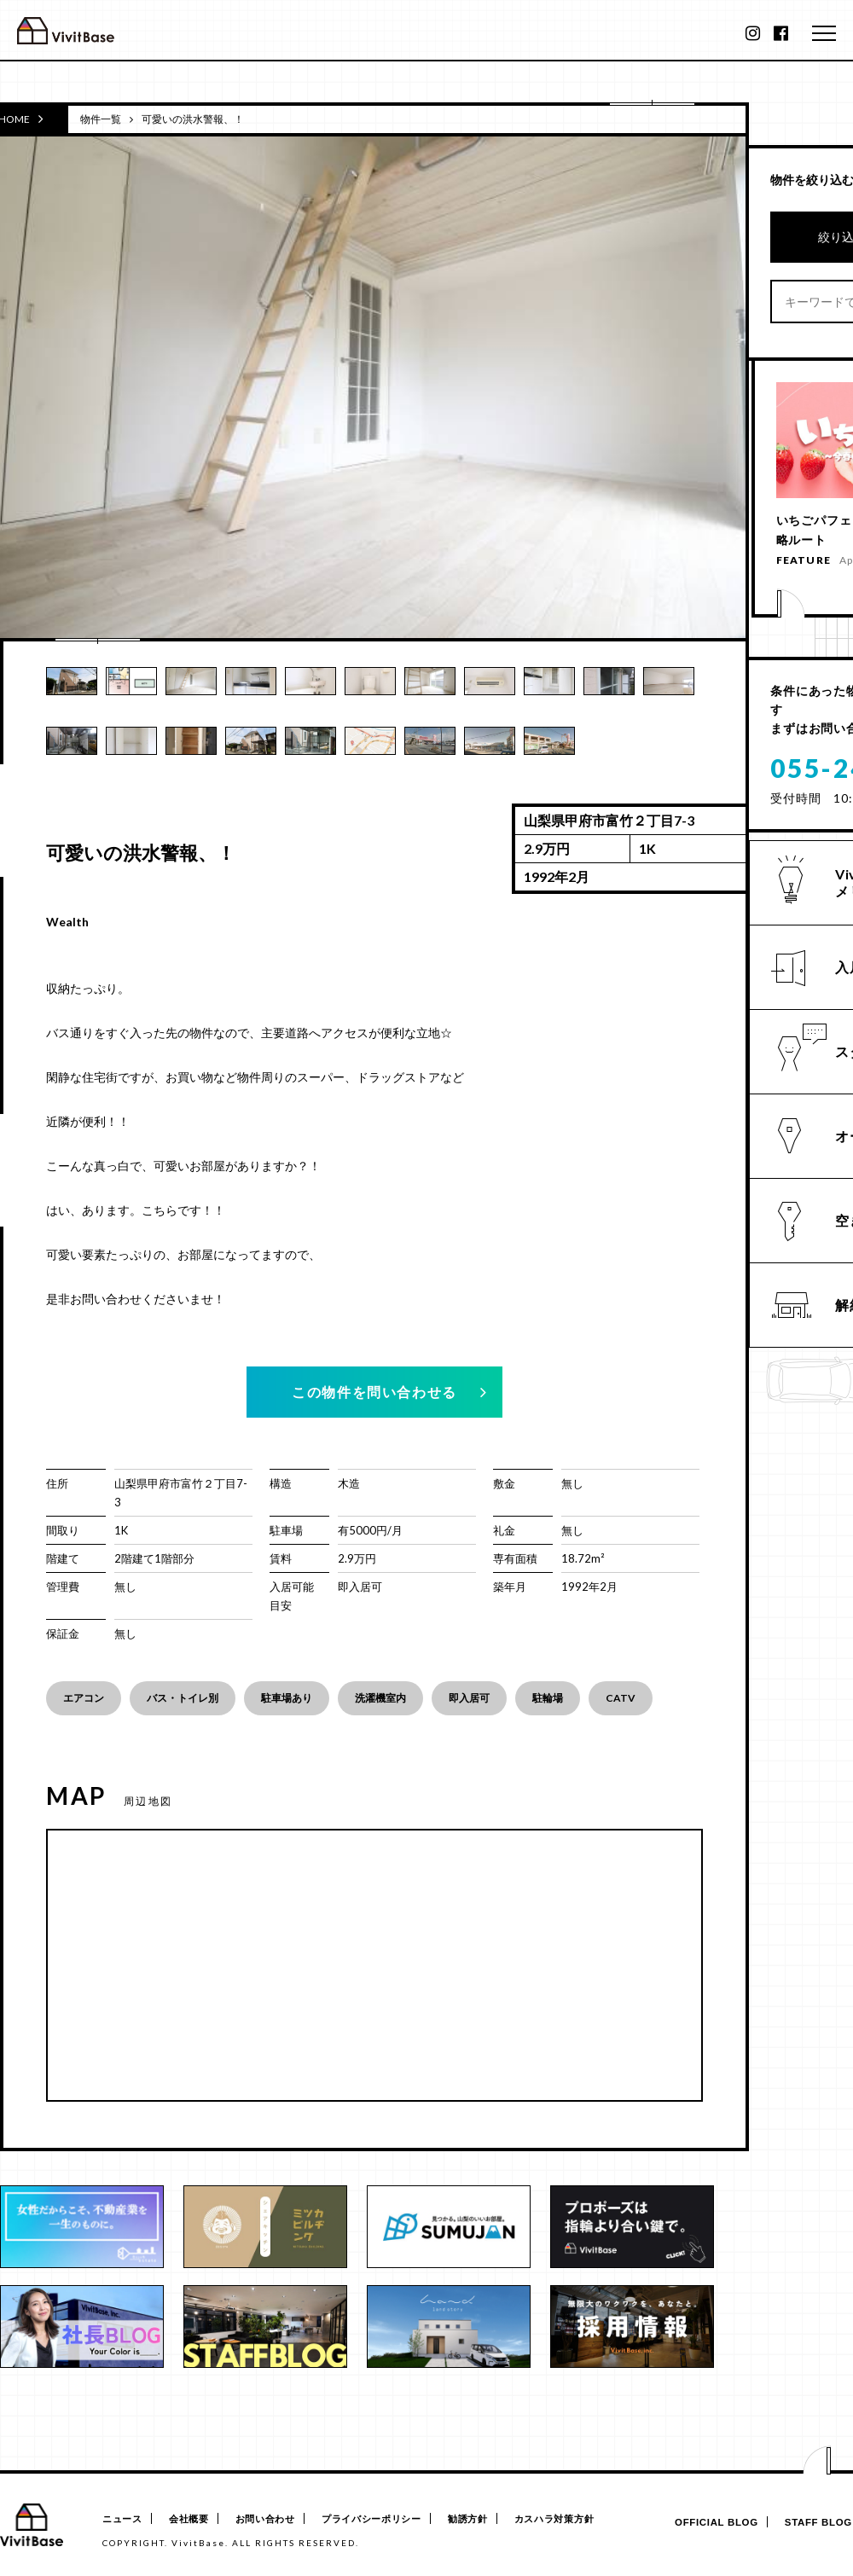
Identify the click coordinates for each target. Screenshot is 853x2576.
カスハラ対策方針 (591, 2519)
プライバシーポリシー (394, 2519)
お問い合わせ (280, 2519)
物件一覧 (100, 119)
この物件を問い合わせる (374, 1392)
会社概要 (197, 2519)
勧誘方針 (498, 2519)
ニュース (122, 2519)
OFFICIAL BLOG (705, 2522)
